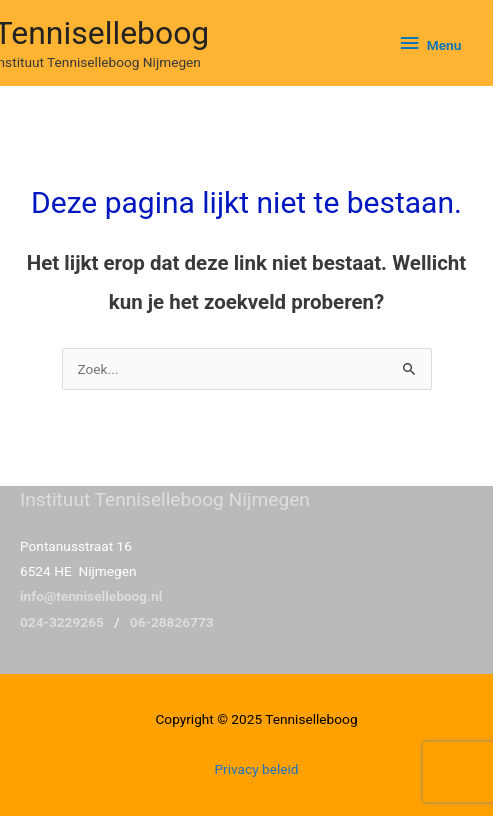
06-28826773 (172, 622)
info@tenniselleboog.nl (91, 596)
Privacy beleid (256, 769)
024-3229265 (62, 622)
